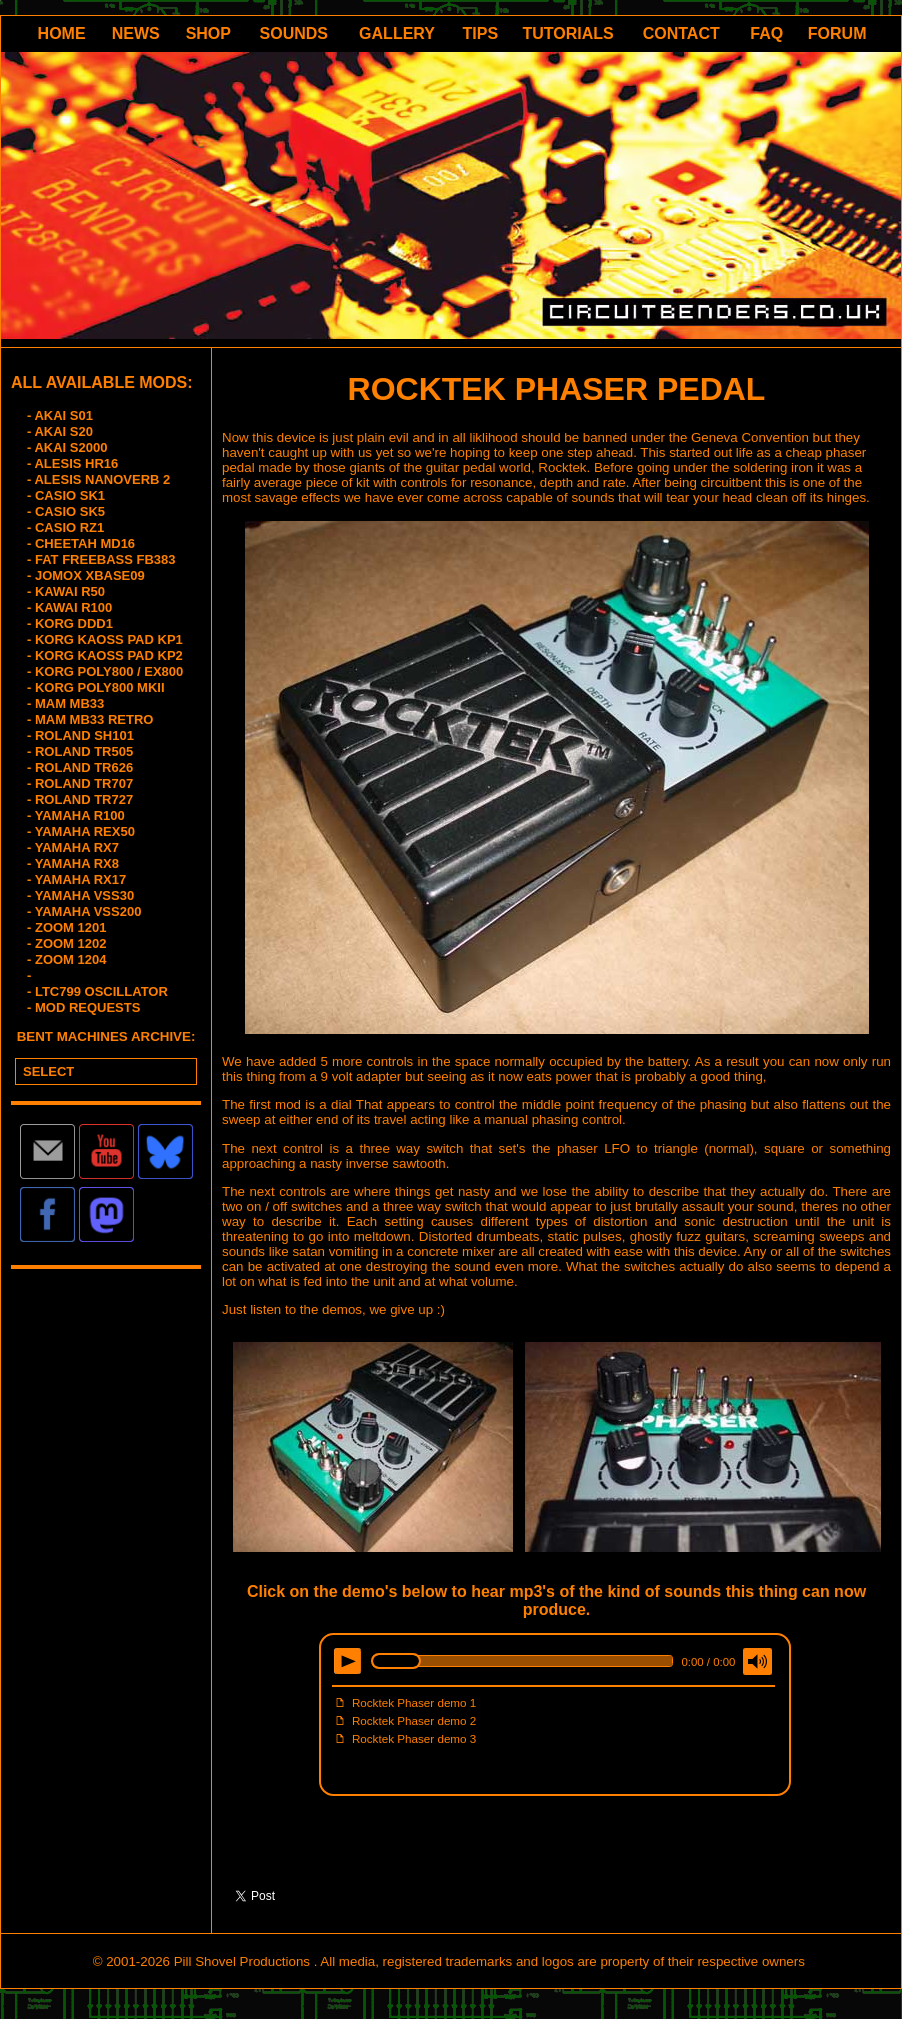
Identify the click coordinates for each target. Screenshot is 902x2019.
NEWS (136, 33)
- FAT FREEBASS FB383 (101, 559)
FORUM (837, 33)
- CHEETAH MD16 (81, 543)
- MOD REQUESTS (83, 1007)
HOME (62, 33)
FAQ (766, 33)
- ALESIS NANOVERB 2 (98, 479)
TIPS (481, 33)
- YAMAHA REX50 (81, 831)
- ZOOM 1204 (66, 959)
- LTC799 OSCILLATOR (97, 991)
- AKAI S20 (60, 431)
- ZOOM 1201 (66, 927)
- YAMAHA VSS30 (80, 895)
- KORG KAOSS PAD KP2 (105, 655)
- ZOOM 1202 (66, 943)
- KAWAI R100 (69, 607)
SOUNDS (294, 33)
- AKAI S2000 (67, 447)
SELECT (48, 1071)
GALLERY (397, 33)
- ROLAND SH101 (80, 735)
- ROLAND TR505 (80, 751)
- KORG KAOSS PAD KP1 (105, 639)
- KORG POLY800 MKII (96, 687)
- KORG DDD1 (70, 623)
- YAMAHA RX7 (73, 847)
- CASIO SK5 (66, 511)
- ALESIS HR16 (72, 463)
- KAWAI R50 (66, 591)
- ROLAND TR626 (80, 767)
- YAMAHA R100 (76, 815)
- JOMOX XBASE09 (86, 575)
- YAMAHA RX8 (73, 863)
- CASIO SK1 (66, 495)
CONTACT (681, 33)
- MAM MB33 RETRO (90, 719)
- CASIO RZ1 (65, 527)
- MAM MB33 (65, 703)
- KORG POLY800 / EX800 (105, 671)
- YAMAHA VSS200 (84, 911)
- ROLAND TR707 (80, 783)
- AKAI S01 (60, 415)
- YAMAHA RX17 (76, 879)
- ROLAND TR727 (80, 799)
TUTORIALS (568, 33)
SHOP (208, 33)
